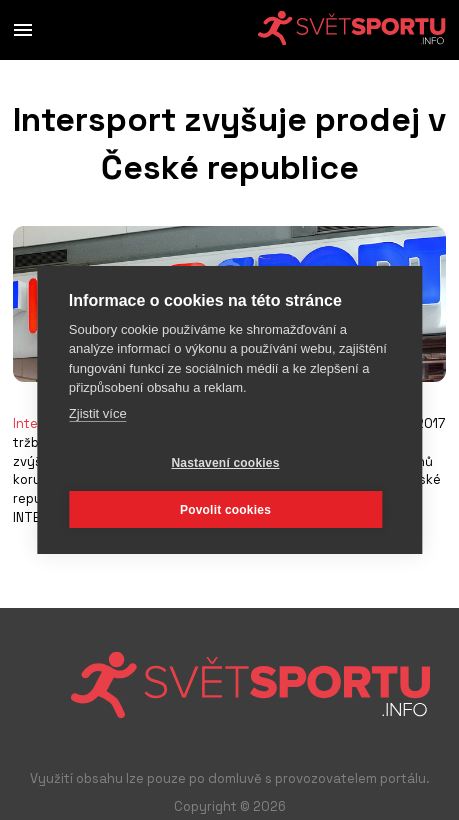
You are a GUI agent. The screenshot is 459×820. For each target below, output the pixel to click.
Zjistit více (98, 413)
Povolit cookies (225, 510)
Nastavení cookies (225, 463)
